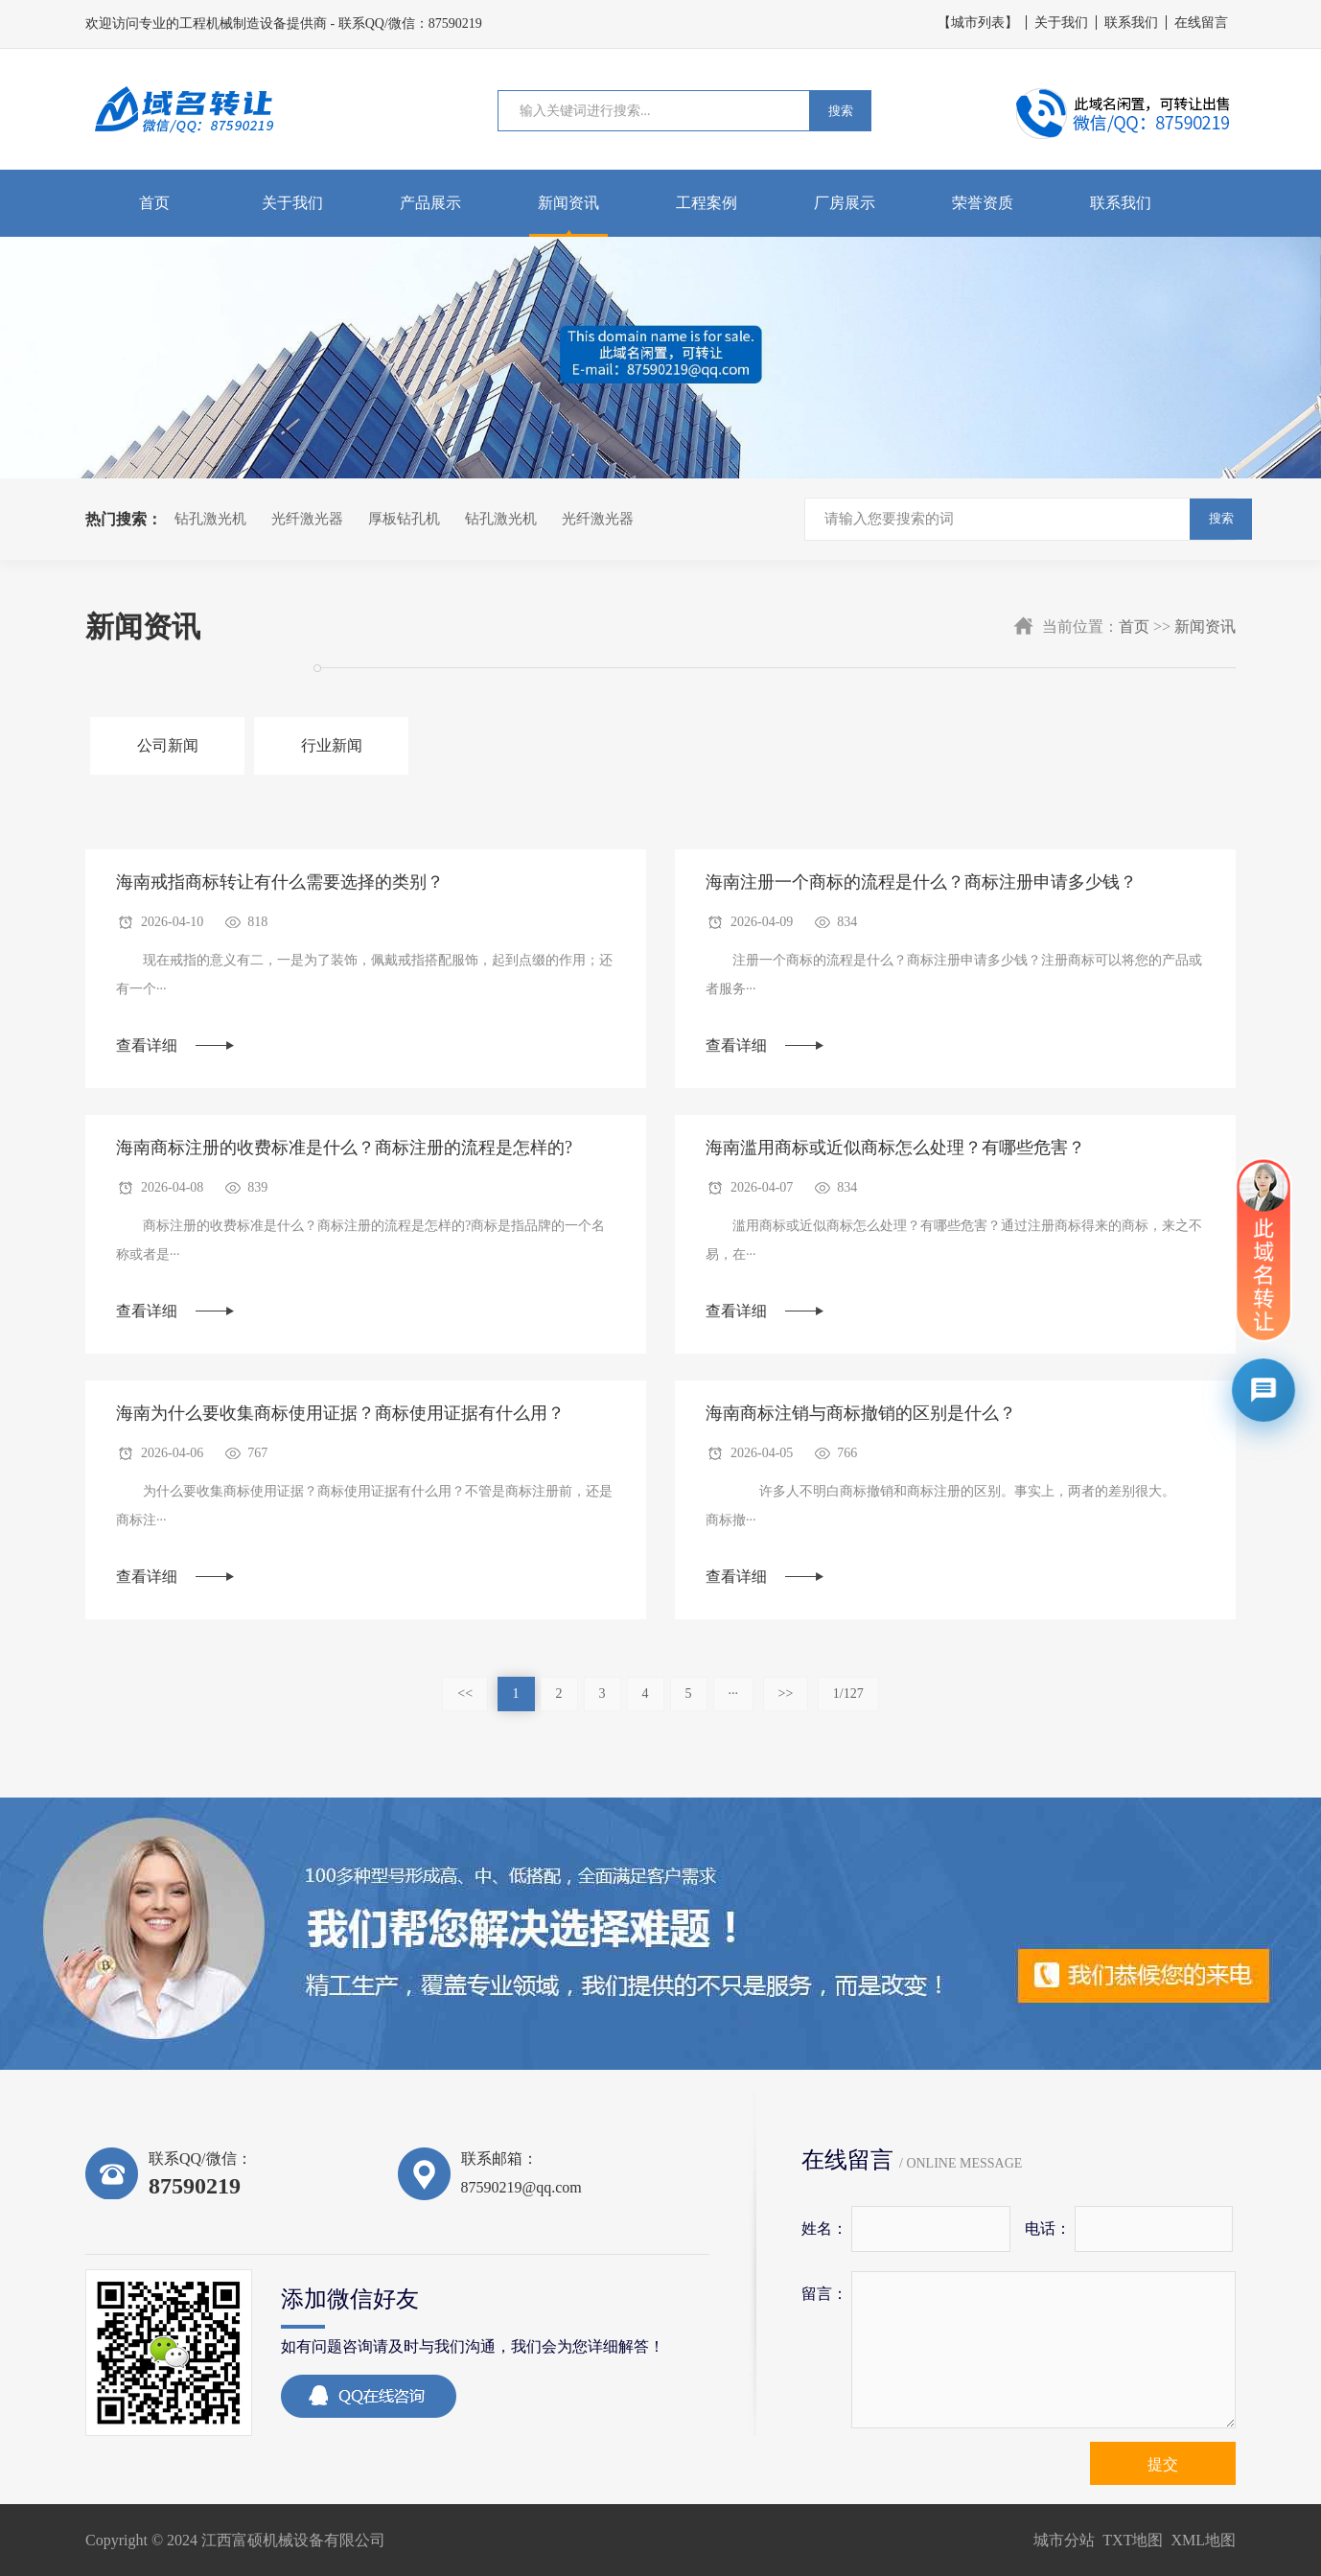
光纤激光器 (307, 518)
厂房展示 (844, 203)
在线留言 (1201, 22)
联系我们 (1131, 22)
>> (786, 1693)
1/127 (848, 1693)
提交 (1162, 2464)
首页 (154, 203)
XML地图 (1203, 2540)
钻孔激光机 (210, 518)
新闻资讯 (568, 203)
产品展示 (430, 203)
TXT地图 (1132, 2540)
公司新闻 (167, 745)
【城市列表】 (978, 22)
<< (465, 1693)
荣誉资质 (982, 203)
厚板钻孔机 (404, 518)
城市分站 (1064, 2540)
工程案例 (706, 203)
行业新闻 (331, 745)
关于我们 (1061, 22)
